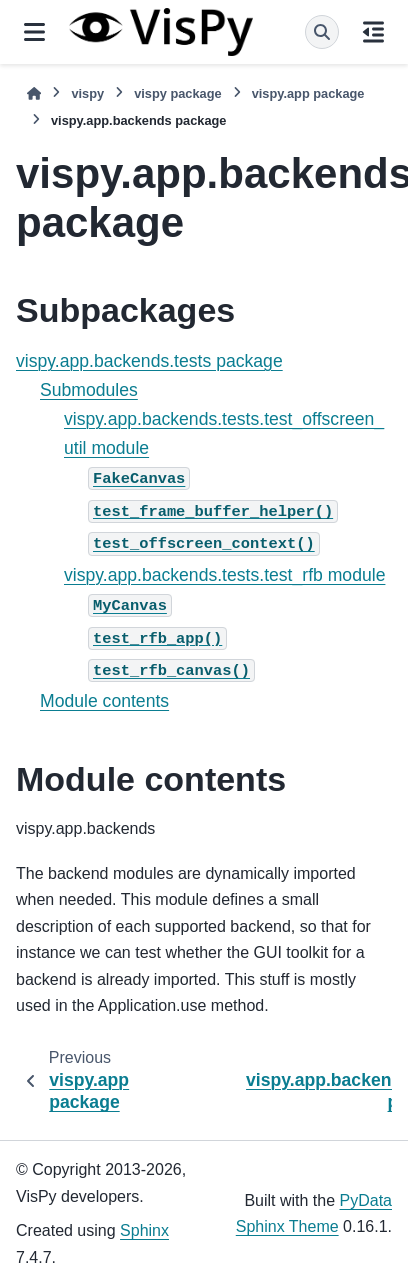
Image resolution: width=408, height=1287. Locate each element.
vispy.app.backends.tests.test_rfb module (224, 575)
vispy (87, 93)
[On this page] (373, 32)
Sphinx (144, 1230)
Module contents (104, 701)
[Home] (34, 93)
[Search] (322, 32)
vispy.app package (308, 93)
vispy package (178, 93)
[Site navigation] (34, 32)
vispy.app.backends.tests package (149, 361)
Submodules (89, 390)
